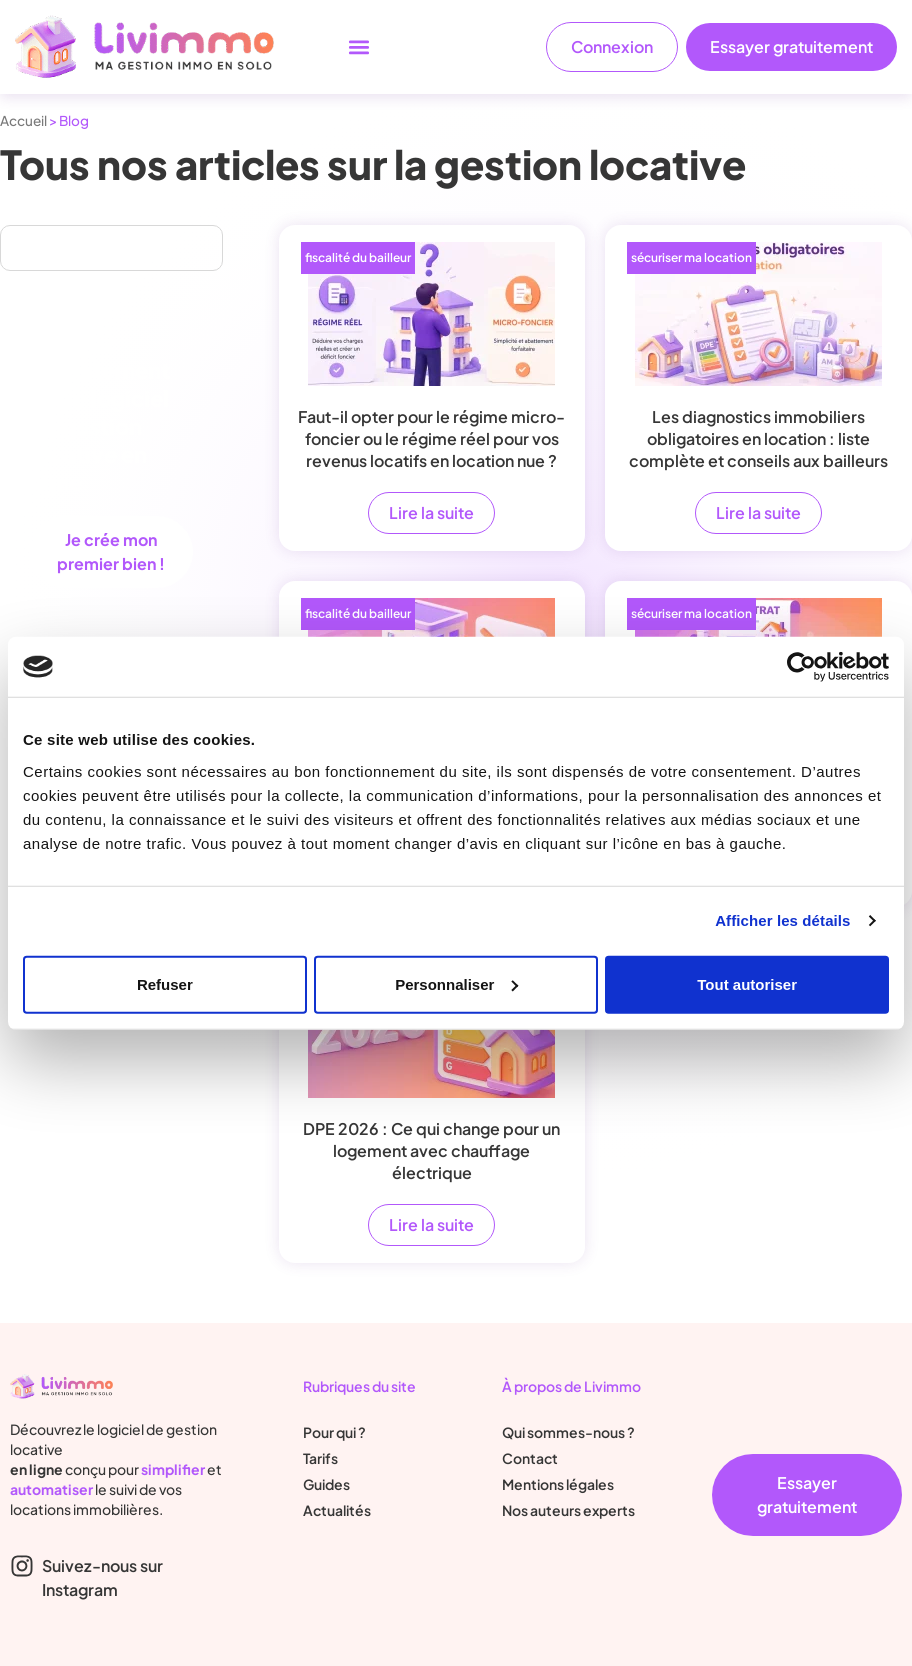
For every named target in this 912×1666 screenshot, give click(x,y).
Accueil (23, 120)
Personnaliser (456, 983)
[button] (358, 47)
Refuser (165, 983)
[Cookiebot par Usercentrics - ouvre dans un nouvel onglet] (801, 667)
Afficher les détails (782, 920)
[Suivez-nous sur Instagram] (22, 1566)
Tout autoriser (747, 983)
